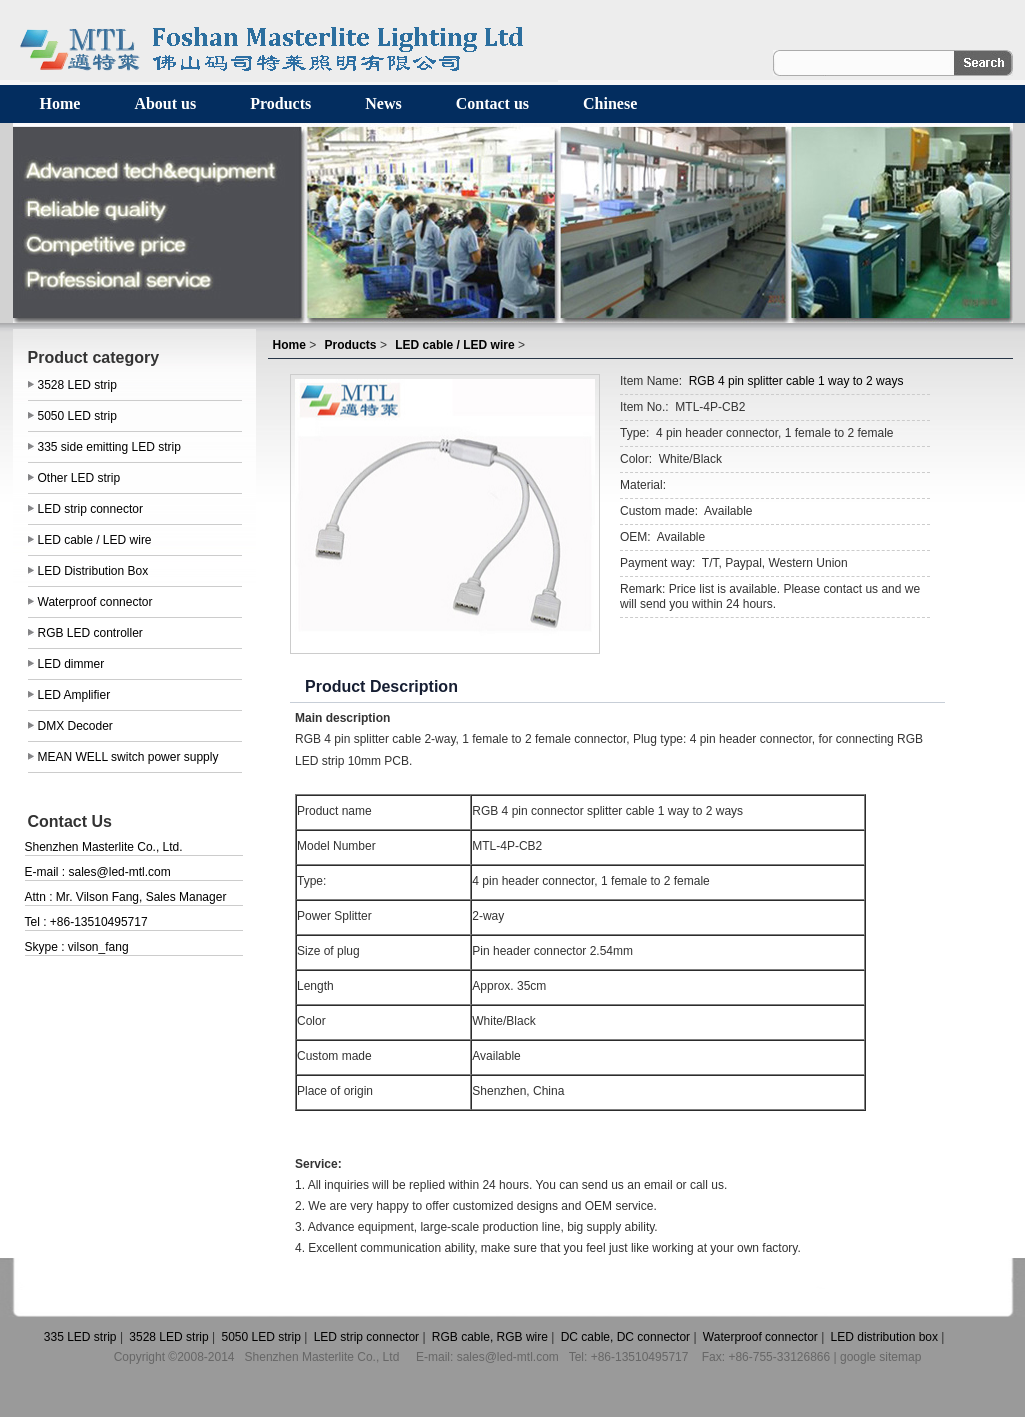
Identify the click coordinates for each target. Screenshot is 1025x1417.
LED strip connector (90, 509)
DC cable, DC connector (623, 1337)
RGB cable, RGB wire (488, 1337)
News (383, 103)
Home (60, 103)
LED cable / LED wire (95, 540)
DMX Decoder (75, 726)
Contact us (492, 103)
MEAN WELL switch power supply (128, 757)
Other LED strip (79, 478)
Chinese (610, 103)
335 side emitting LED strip (109, 447)
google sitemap (880, 1357)
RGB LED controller (90, 633)
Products (280, 103)
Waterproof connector (95, 602)
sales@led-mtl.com (120, 872)
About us (165, 103)
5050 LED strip (77, 416)
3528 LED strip (77, 385)
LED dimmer (71, 664)
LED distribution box (882, 1337)
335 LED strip (79, 1337)
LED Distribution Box (93, 571)
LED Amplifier (74, 695)
